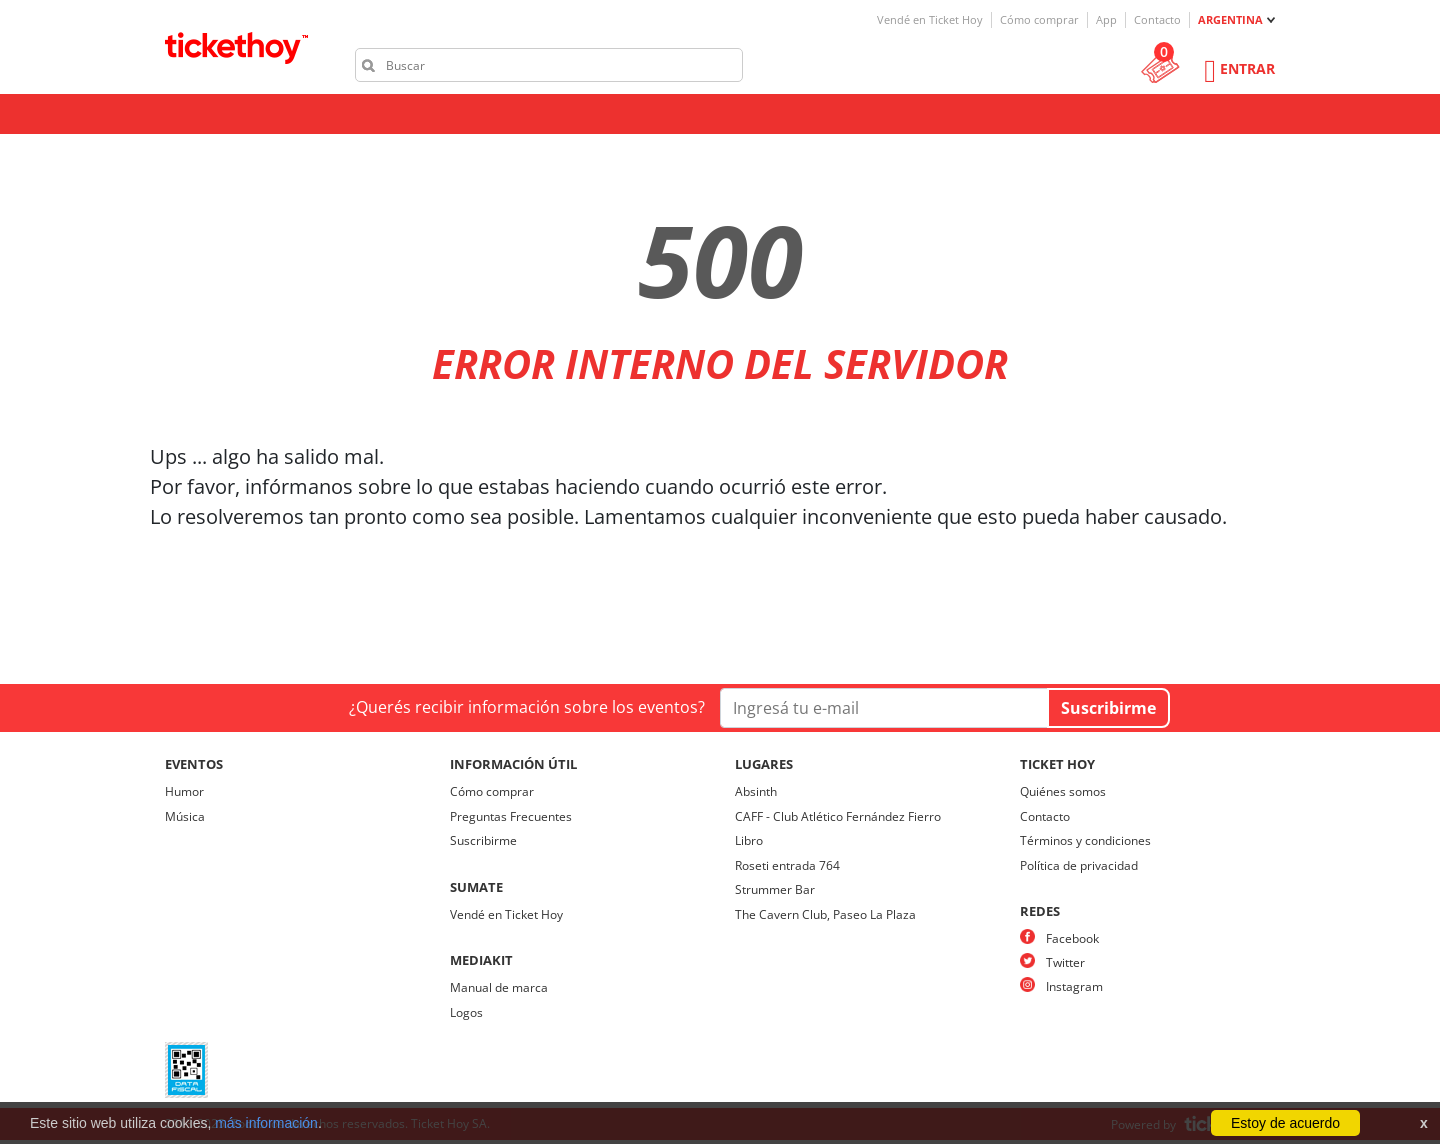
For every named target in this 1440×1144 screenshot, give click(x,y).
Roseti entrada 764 (787, 865)
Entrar (1247, 68)
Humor (184, 791)
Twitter (1065, 962)
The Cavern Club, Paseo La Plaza (825, 914)
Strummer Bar (775, 889)
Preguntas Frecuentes (511, 816)
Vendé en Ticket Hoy (930, 19)
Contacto (1157, 19)
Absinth (756, 791)
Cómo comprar (1039, 19)
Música (185, 816)
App (1106, 19)
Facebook (1072, 938)
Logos (466, 1012)
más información (266, 1123)
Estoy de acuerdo (1285, 1123)
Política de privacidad (1079, 865)
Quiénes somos (1063, 791)
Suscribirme (483, 840)
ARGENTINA (1230, 19)
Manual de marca (499, 987)
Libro (749, 840)
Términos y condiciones (1085, 840)
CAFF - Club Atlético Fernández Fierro (838, 816)
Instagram (1074, 986)
